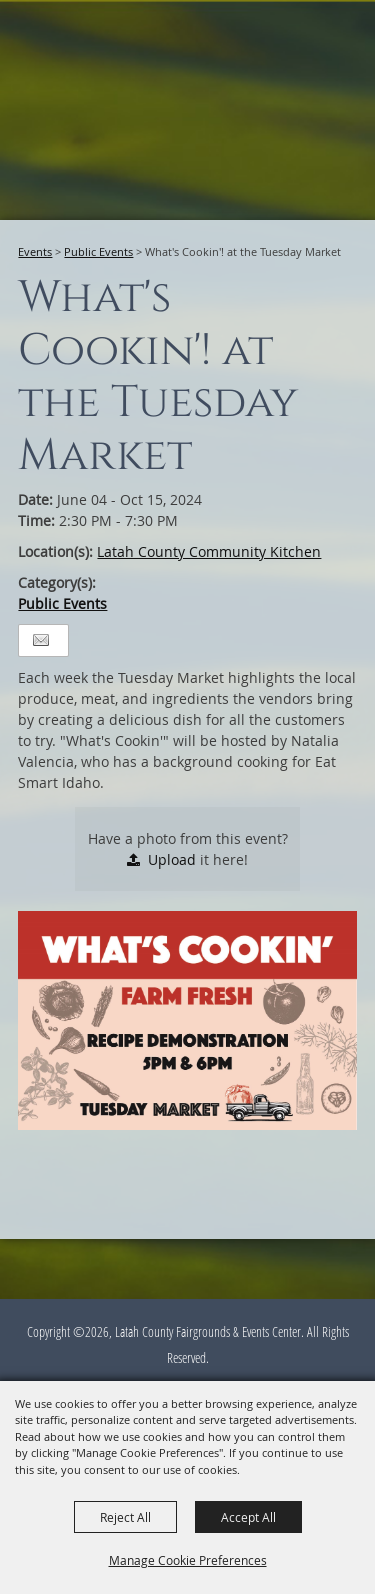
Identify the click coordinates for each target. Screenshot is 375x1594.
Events (35, 251)
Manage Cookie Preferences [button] (188, 1560)
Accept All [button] (248, 1517)
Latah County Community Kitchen (209, 551)
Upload (172, 859)
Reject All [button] (125, 1517)
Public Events (98, 251)
